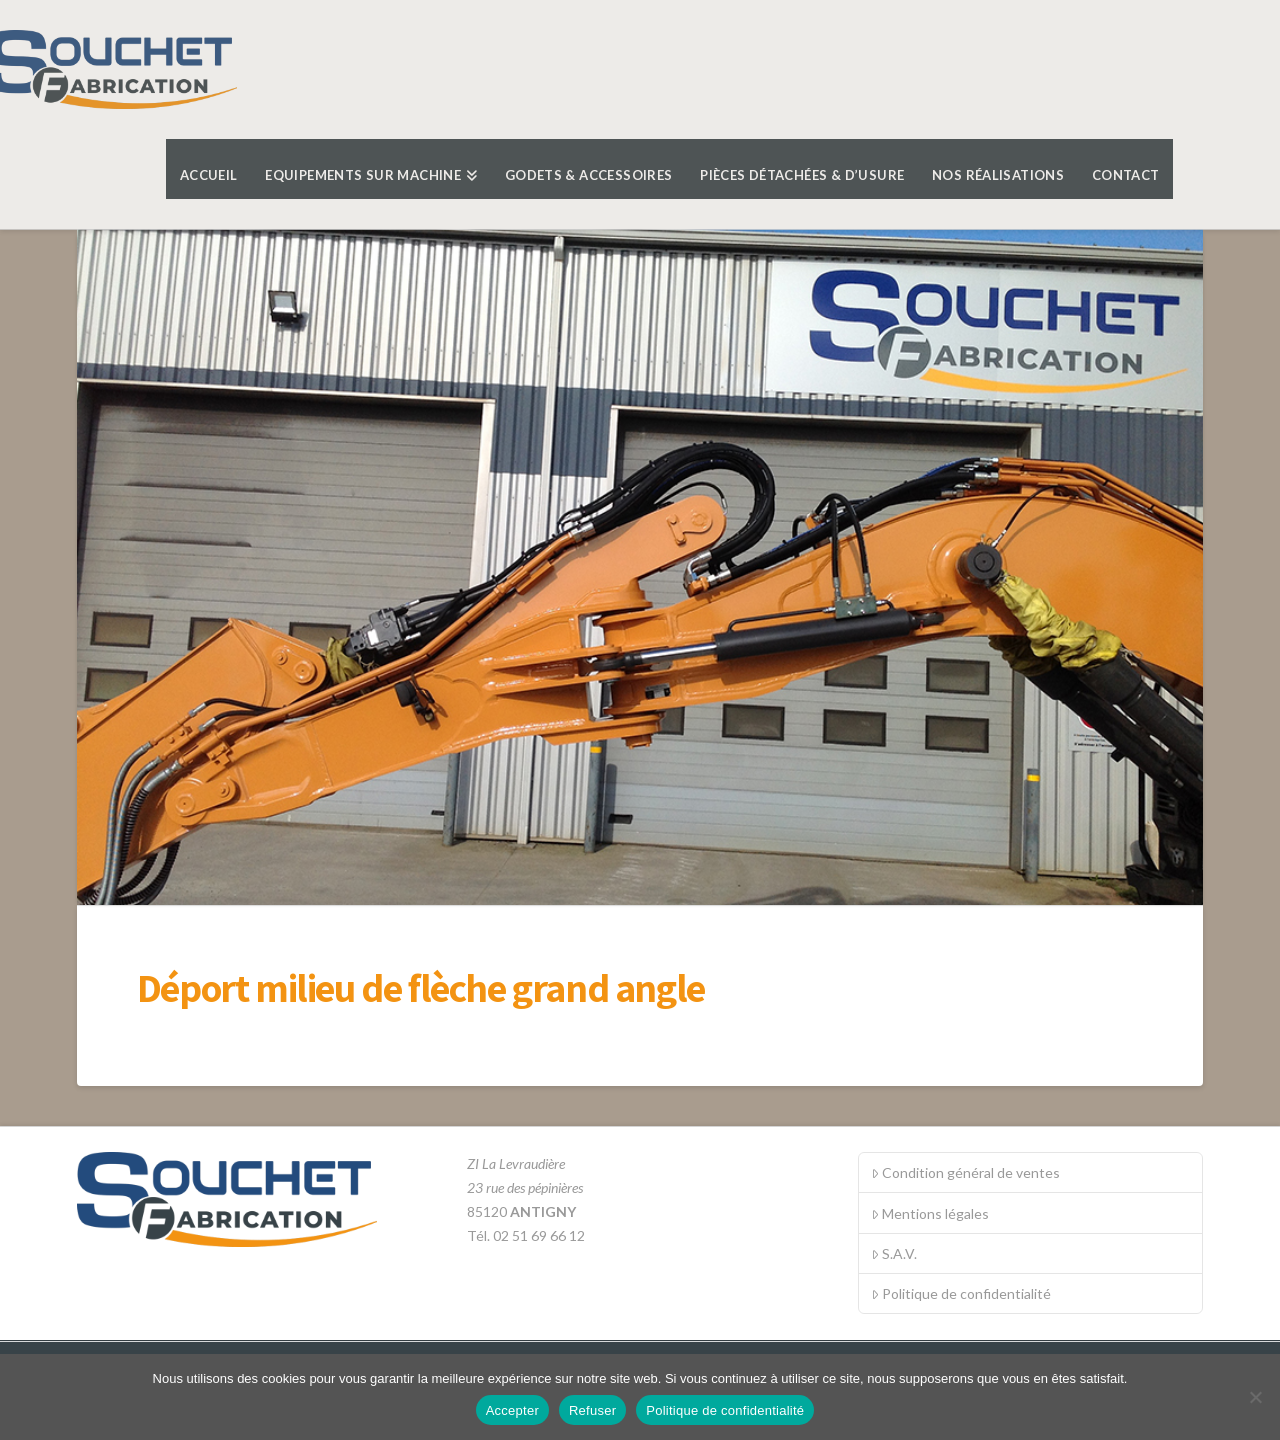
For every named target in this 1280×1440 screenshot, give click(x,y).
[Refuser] (1255, 1397)
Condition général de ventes (965, 1172)
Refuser (592, 1410)
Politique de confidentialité (961, 1293)
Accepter (512, 1410)
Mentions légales (930, 1213)
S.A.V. (894, 1253)
